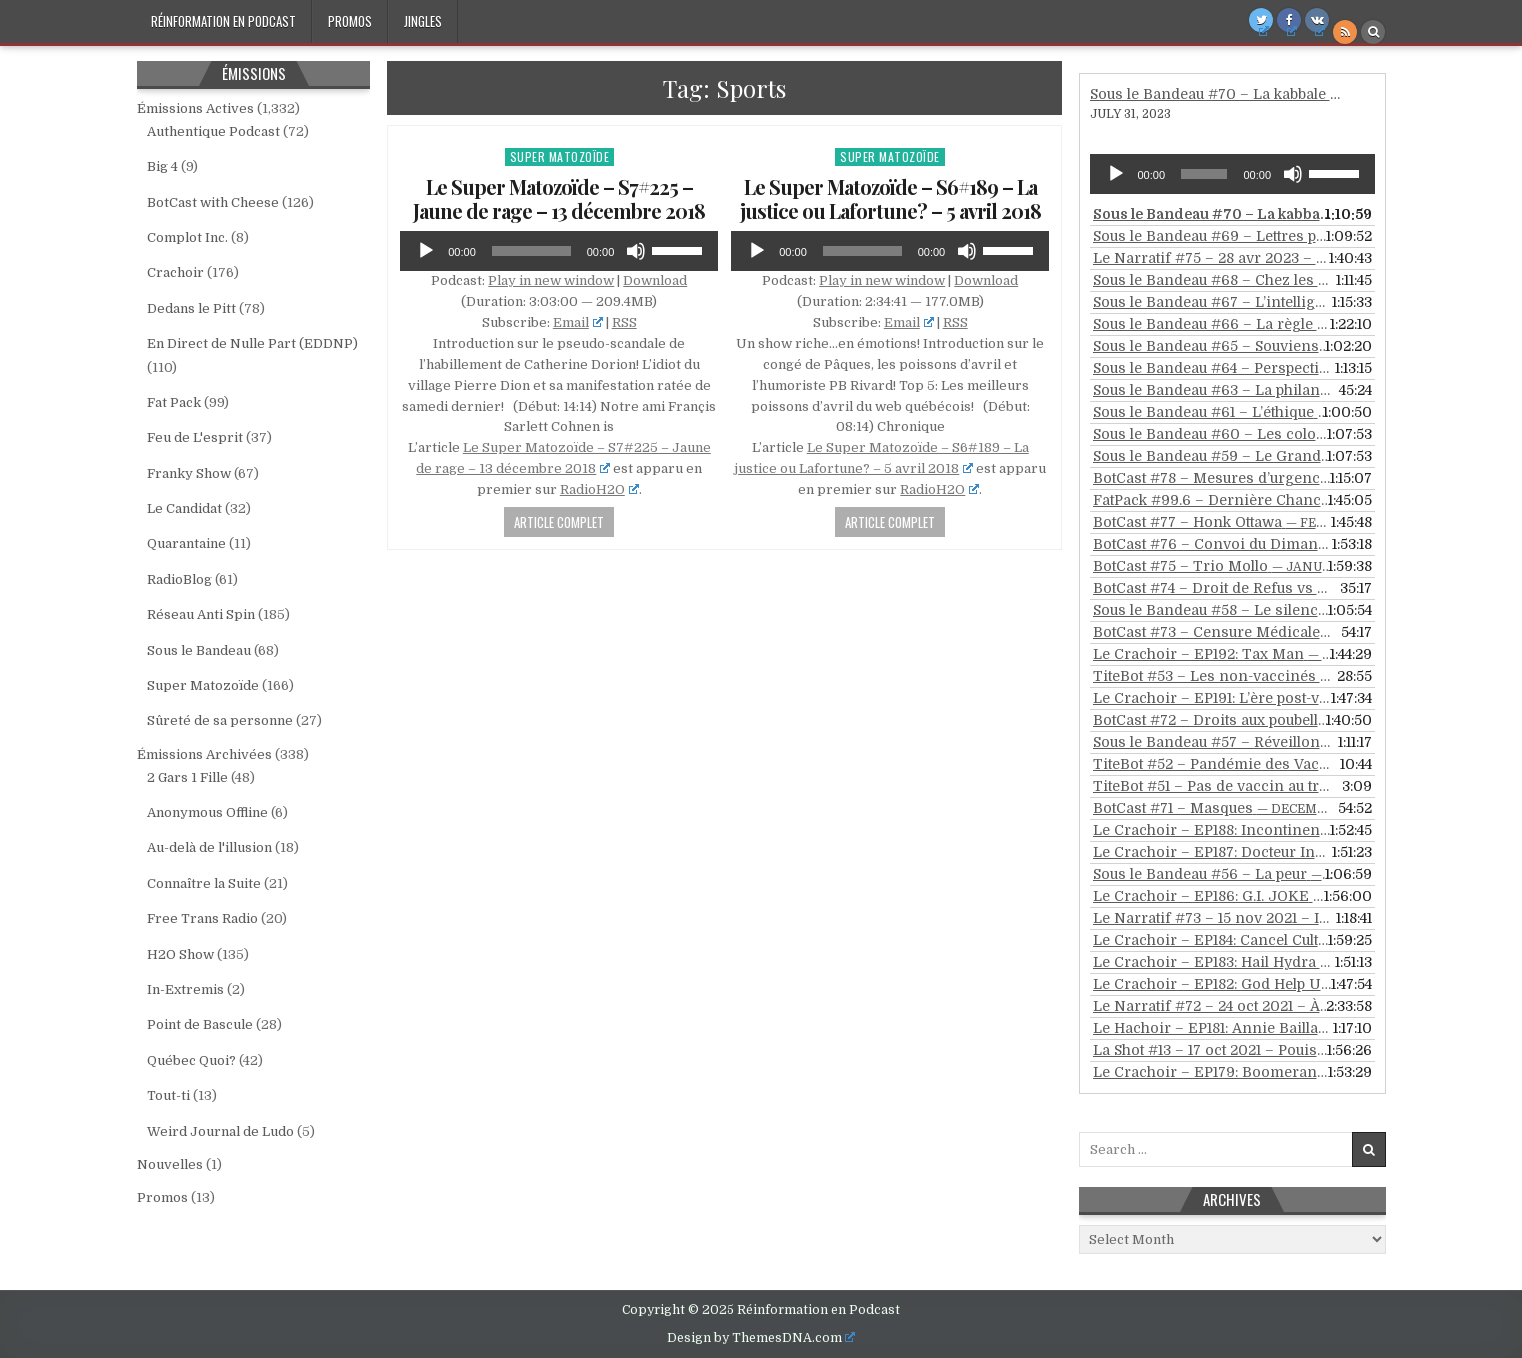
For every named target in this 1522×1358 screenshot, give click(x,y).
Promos (350, 21)
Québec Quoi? (191, 1060)
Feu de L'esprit (195, 437)
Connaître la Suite (204, 883)
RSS (624, 322)
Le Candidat (184, 508)
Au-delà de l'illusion (209, 847)
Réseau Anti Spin (201, 614)
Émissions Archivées (204, 754)
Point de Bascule (200, 1024)
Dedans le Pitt (191, 308)
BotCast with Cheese (213, 202)
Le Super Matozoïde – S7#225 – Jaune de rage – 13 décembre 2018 (559, 198)
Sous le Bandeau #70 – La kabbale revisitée (1240, 94)
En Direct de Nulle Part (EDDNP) (252, 343)
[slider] (531, 251)
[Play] (426, 251)
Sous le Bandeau (199, 650)
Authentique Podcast (213, 131)
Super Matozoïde (560, 156)
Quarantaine (186, 543)
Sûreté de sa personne (220, 720)
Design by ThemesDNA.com (761, 1338)
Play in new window (551, 280)
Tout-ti (168, 1095)
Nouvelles (170, 1164)
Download (655, 280)
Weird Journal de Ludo (220, 1131)
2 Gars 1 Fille (187, 777)
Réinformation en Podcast (223, 21)
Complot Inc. (187, 237)
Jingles (423, 21)
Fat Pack (174, 402)
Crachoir (175, 272)
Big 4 (162, 166)
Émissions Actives (195, 108)
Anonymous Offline (207, 812)
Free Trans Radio (202, 918)
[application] (559, 251)
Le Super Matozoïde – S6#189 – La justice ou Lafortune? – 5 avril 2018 (890, 198)
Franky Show (189, 473)
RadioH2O (599, 489)
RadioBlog (179, 579)
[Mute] (636, 251)
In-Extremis (185, 989)
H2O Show (180, 954)
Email (578, 322)
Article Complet (559, 522)
